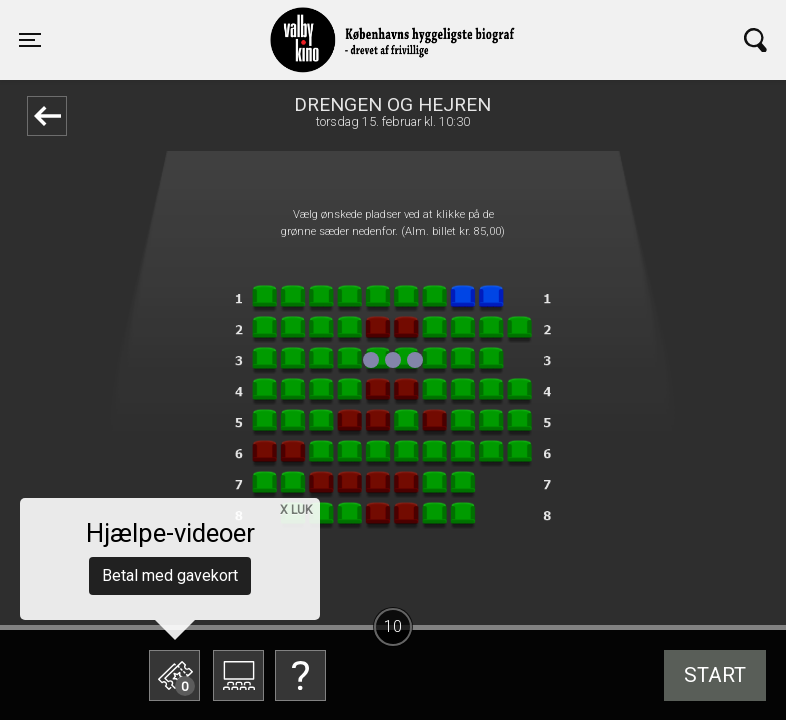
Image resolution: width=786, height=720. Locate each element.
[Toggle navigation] (30, 40)
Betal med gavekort (170, 575)
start (715, 675)
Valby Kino (207, 22)
